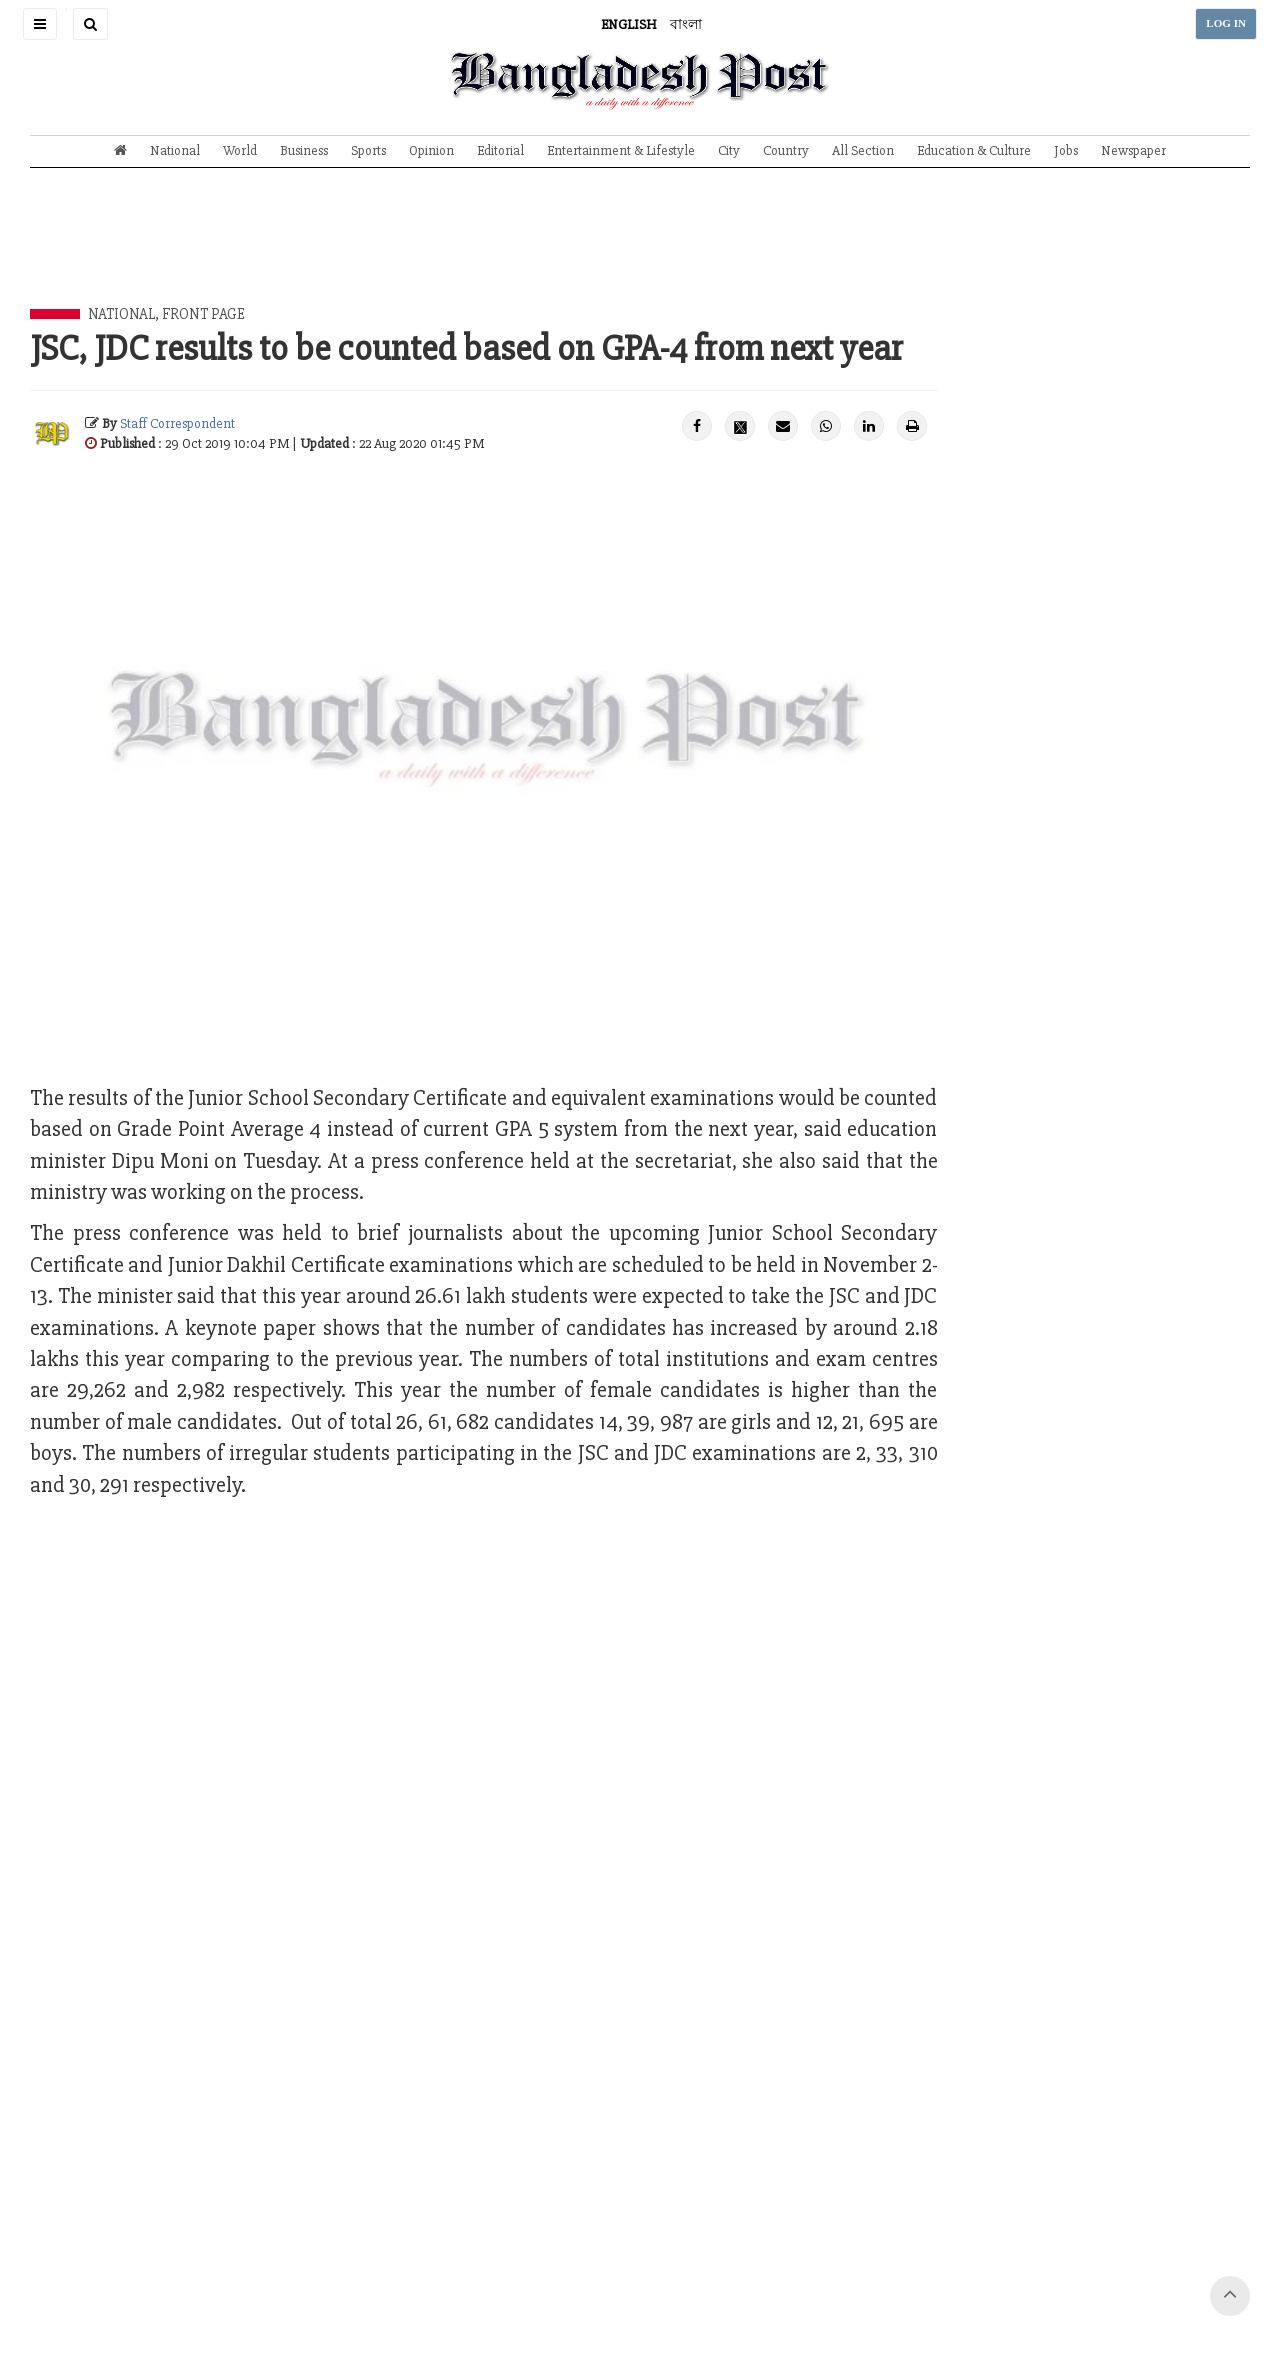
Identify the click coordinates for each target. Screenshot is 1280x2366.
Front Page (203, 314)
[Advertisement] (640, 253)
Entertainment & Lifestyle (621, 150)
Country (786, 150)
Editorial (500, 150)
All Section (863, 150)
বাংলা (686, 24)
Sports (368, 150)
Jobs (1066, 150)
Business (304, 150)
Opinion (431, 150)
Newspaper (1133, 150)
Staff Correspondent (177, 423)
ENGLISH (629, 24)
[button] (40, 24)
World (240, 150)
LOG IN (1226, 23)
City (729, 150)
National (175, 150)
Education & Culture (974, 150)
